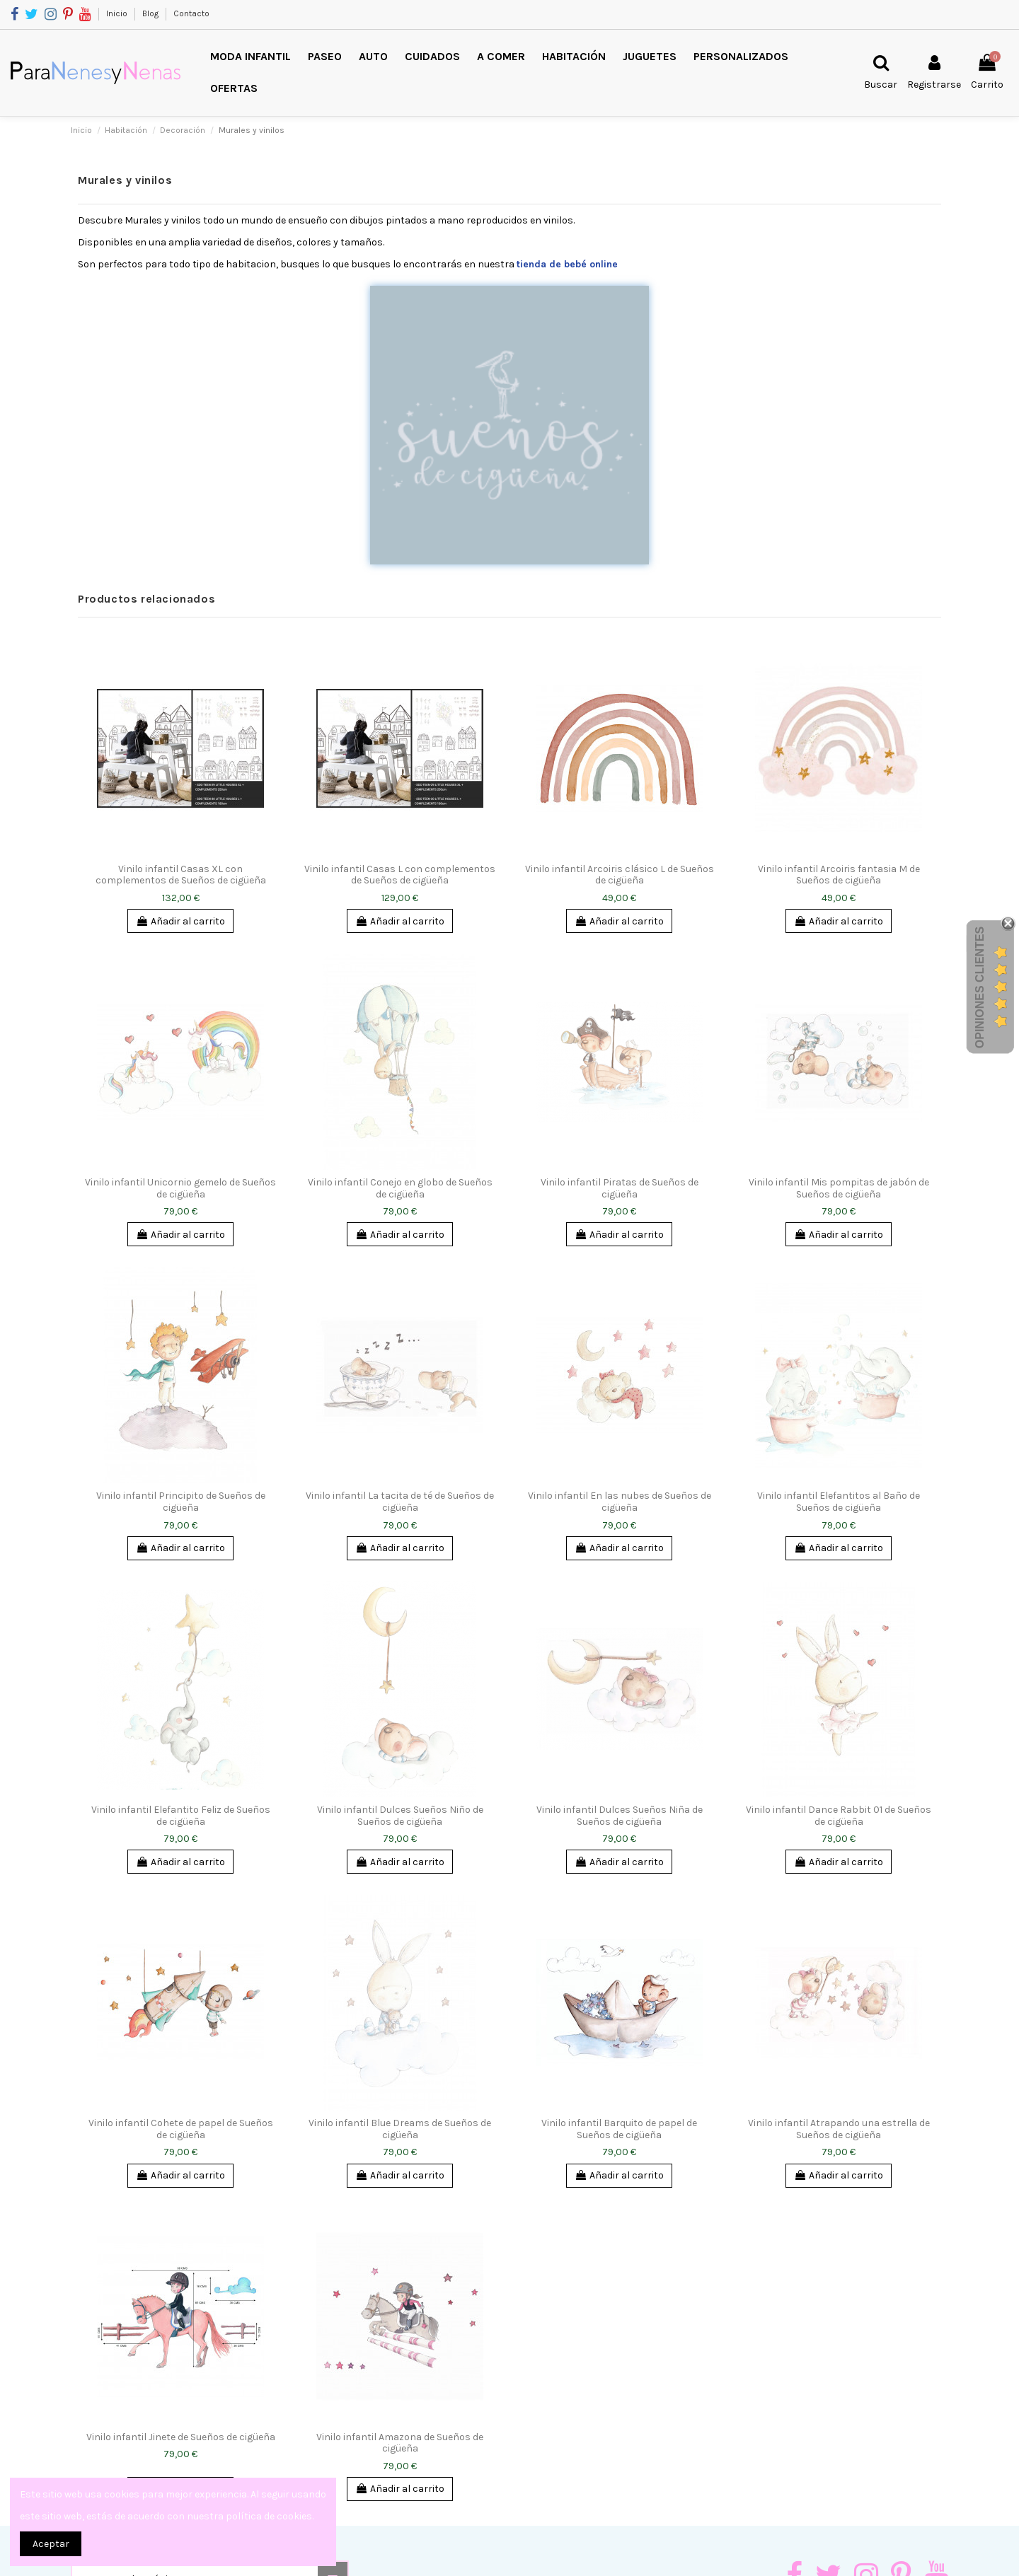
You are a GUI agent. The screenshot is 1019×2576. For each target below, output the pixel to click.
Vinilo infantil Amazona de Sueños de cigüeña (399, 2443)
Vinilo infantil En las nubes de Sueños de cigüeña (619, 1502)
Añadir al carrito (180, 921)
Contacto (191, 13)
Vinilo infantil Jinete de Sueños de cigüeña (180, 2437)
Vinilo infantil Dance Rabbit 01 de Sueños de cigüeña (838, 1816)
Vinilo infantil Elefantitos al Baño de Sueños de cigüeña (838, 1502)
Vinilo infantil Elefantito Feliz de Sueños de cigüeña (180, 1816)
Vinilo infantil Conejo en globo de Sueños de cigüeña (400, 1188)
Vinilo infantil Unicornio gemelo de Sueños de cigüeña (180, 1188)
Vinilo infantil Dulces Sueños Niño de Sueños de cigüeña (400, 1816)
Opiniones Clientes (980, 987)
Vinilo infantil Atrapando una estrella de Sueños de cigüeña (839, 2129)
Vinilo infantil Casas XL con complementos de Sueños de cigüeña (181, 875)
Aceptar (51, 2544)
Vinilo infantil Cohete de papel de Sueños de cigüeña (180, 2129)
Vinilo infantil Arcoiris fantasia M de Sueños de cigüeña (839, 875)
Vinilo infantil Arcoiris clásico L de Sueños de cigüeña (619, 875)
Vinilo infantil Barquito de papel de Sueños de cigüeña (619, 2129)
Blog (151, 13)
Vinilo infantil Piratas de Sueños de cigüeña (619, 1188)
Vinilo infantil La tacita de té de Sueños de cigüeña (400, 1502)
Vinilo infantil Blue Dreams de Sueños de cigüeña (400, 2129)
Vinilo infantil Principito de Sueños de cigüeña (180, 1502)
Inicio (117, 13)
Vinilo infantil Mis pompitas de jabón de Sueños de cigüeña (839, 1188)
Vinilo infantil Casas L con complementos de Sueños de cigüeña (399, 875)
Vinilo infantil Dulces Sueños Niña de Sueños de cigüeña (619, 1816)
